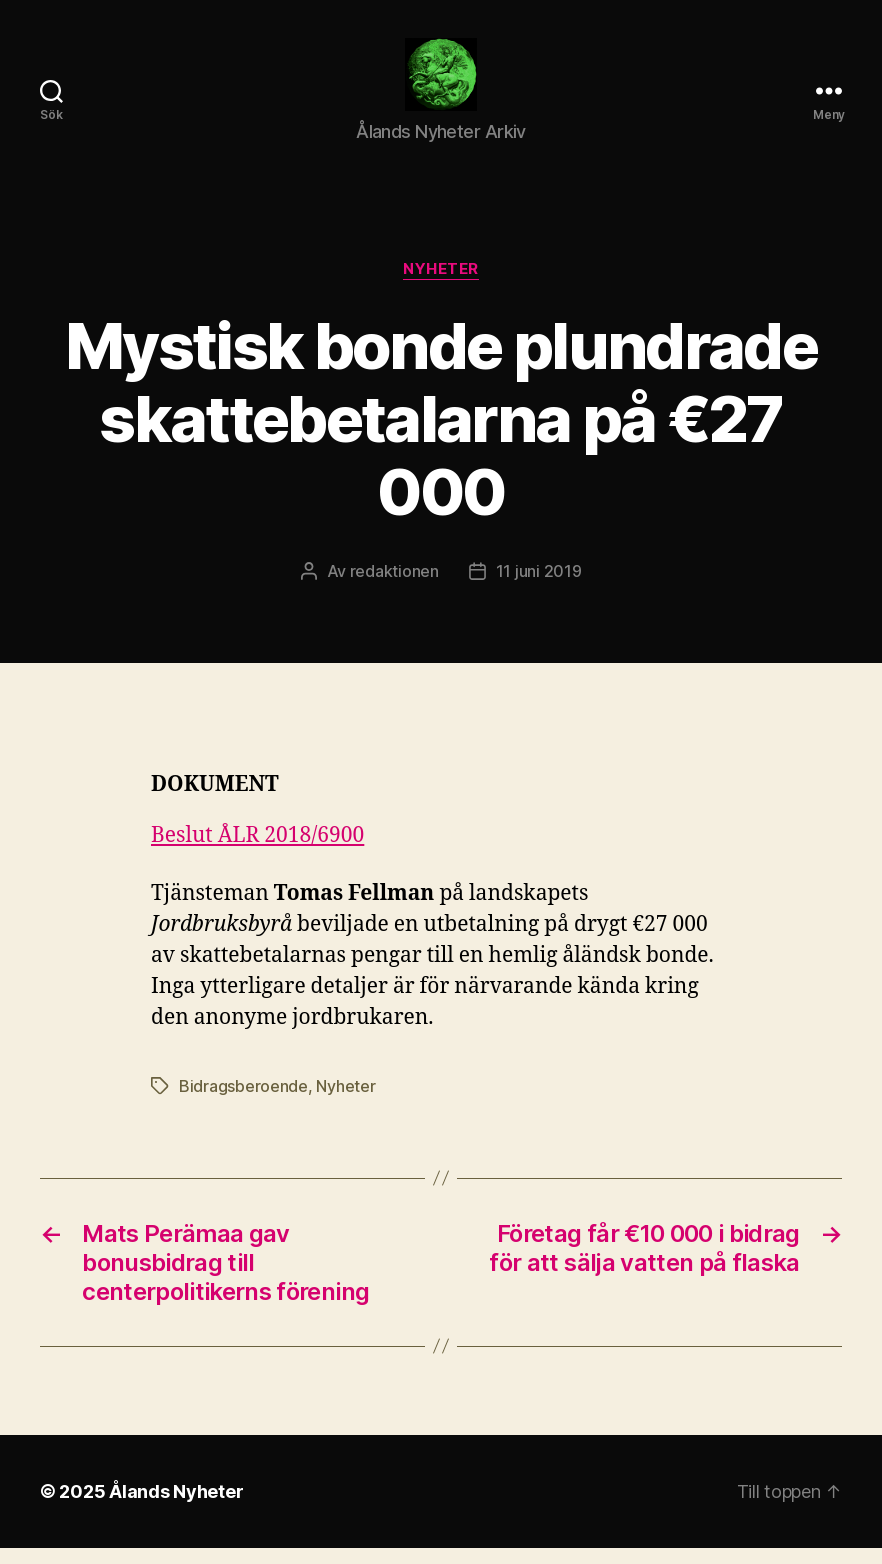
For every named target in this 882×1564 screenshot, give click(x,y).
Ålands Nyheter (176, 1507)
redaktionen (394, 587)
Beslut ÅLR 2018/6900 (257, 852)
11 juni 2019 (539, 587)
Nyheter (441, 286)
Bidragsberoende (243, 1102)
